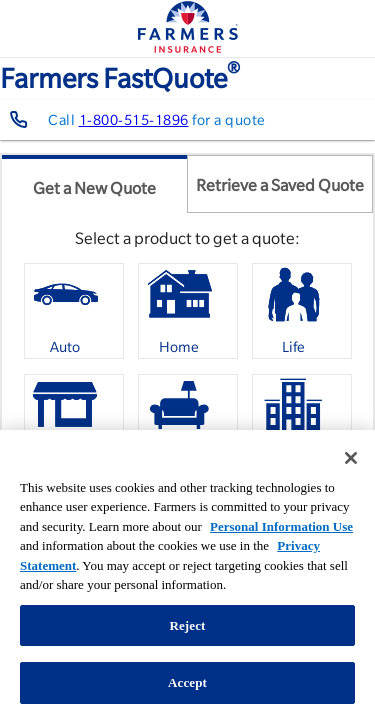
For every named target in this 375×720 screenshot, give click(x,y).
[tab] (94, 184)
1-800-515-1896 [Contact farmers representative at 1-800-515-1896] (134, 120)
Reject (187, 625)
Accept (187, 682)
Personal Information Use (281, 526)
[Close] (351, 458)
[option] (74, 311)
